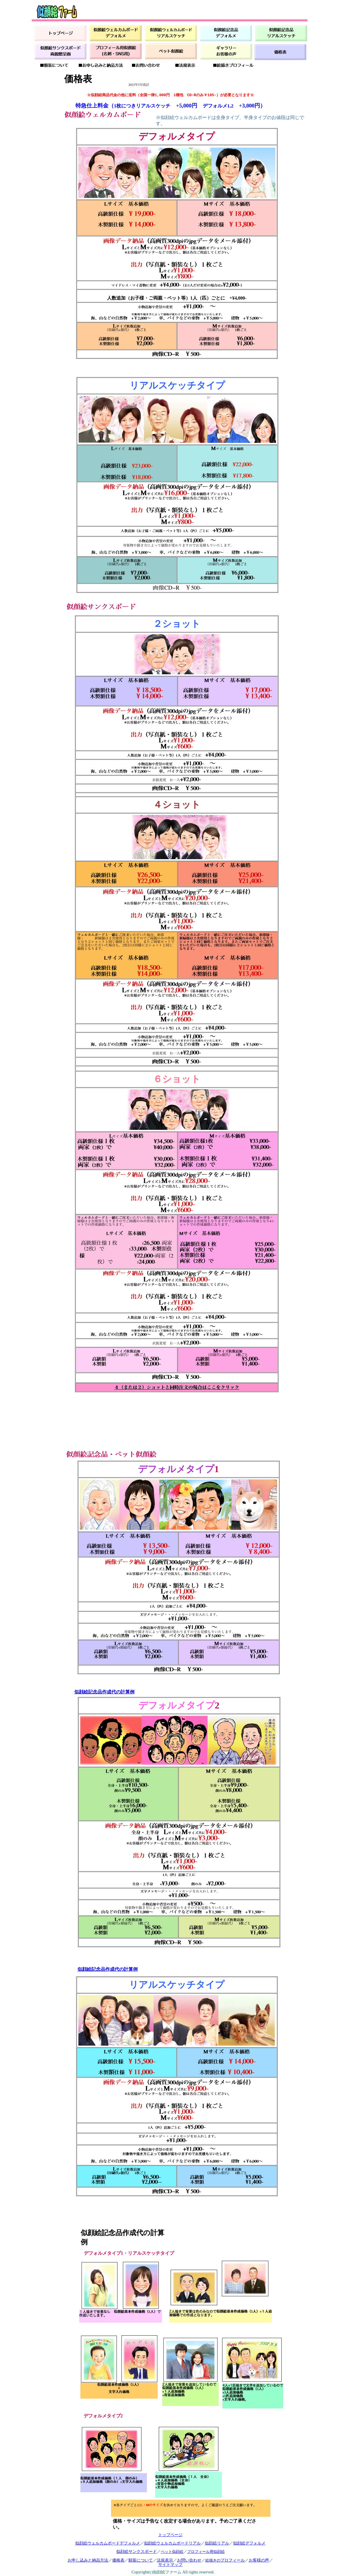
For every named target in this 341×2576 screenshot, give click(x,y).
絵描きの (212, 2560)
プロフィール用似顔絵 (206, 2551)
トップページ (170, 2534)
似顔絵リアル (217, 2543)
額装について (140, 2560)
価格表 (118, 2560)
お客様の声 (259, 2560)
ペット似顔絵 (172, 2551)
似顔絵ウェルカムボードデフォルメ (107, 2543)
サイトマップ (170, 2564)
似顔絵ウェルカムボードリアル (172, 2543)
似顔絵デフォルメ (249, 2543)
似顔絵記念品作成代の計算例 (104, 1691)
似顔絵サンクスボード (136, 2551)
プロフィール (232, 2560)
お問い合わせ (189, 2560)
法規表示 (165, 2560)
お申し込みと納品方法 (88, 2560)
